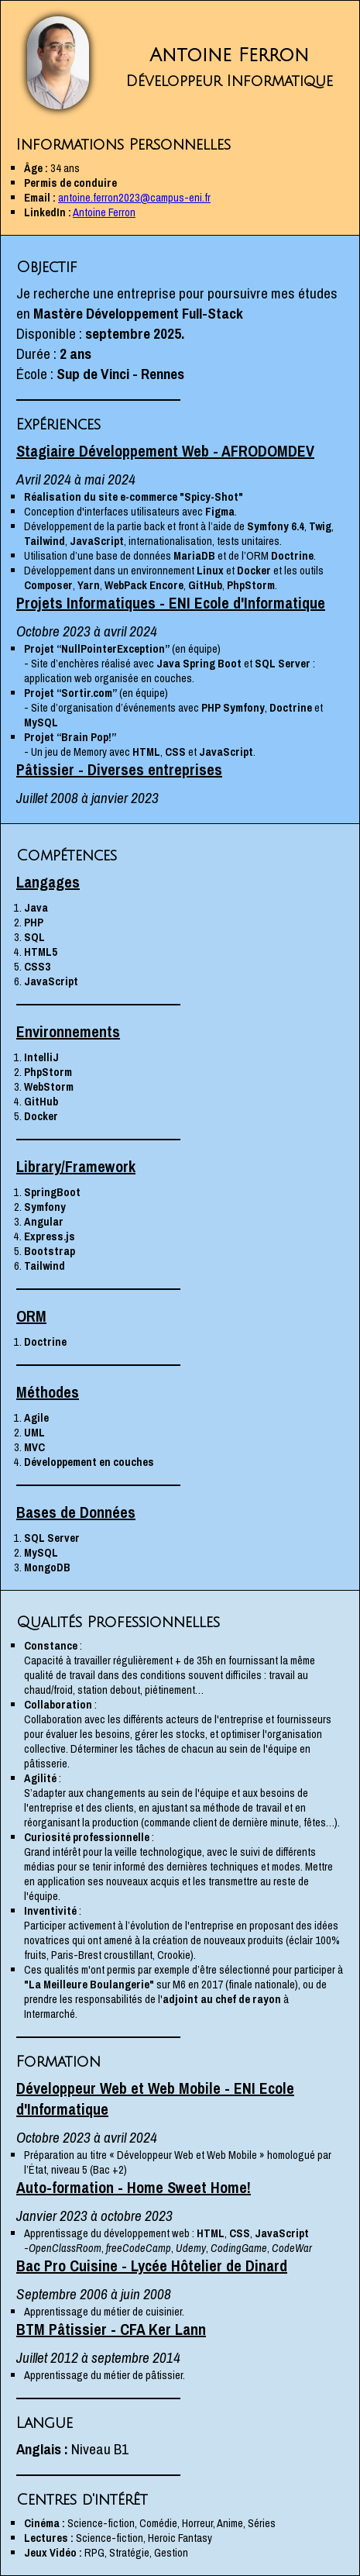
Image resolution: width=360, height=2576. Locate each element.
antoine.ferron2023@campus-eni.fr (134, 197)
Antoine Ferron (104, 212)
